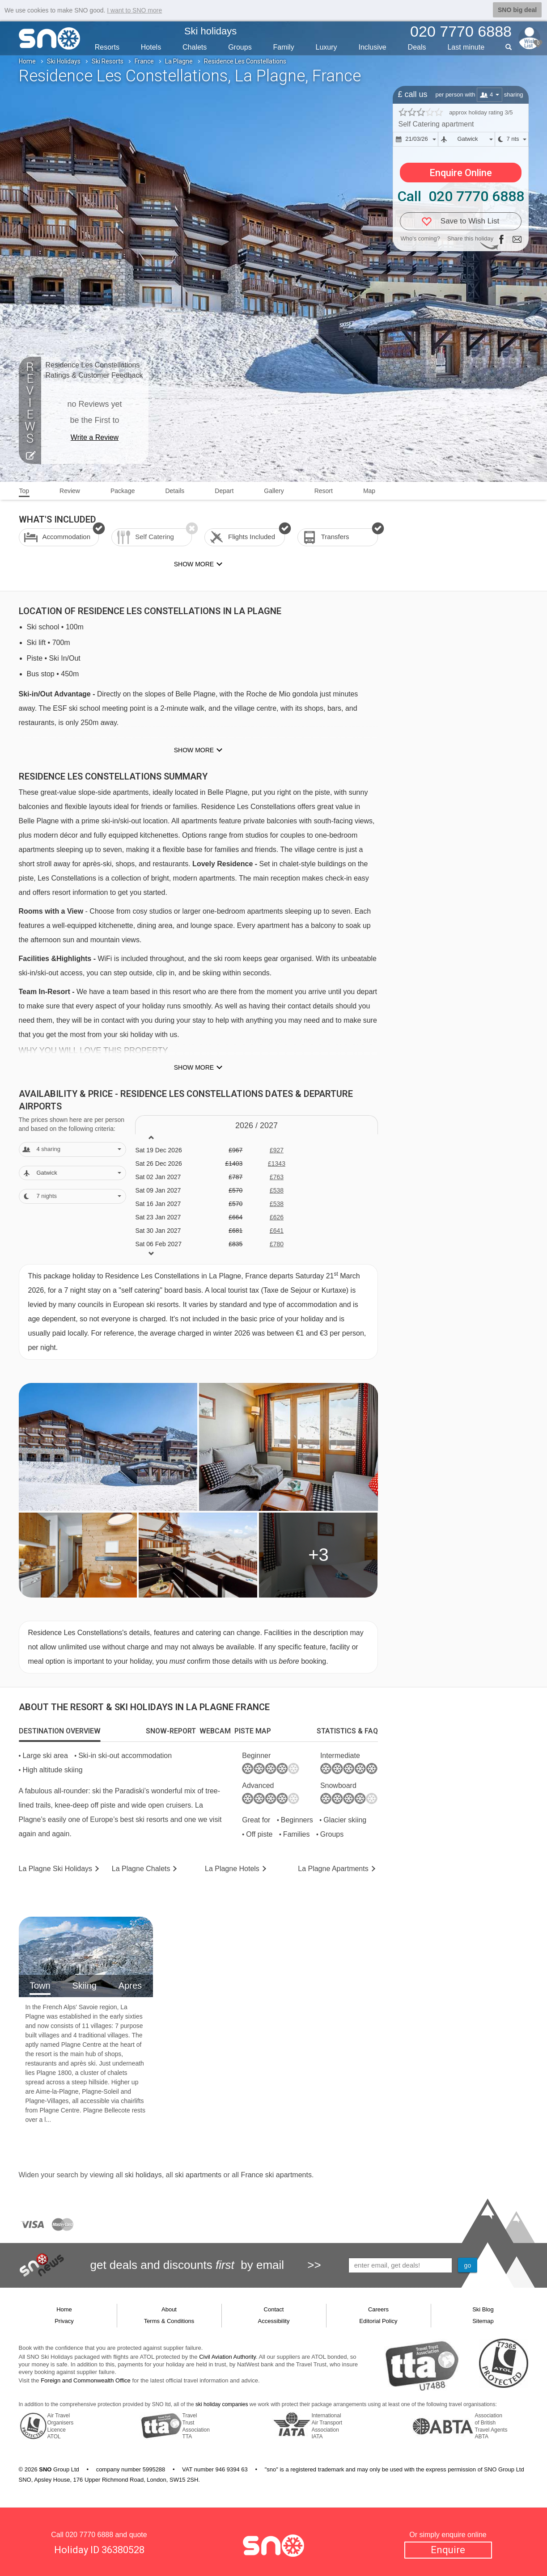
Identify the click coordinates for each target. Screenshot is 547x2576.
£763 (277, 1176)
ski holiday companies (221, 2404)
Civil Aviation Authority (227, 2356)
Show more (194, 750)
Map (369, 490)
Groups (239, 47)
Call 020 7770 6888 (460, 196)
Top (24, 490)
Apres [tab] (130, 1985)
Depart (224, 490)
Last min (465, 47)
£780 (277, 1244)
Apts (333, 1868)
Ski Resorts (107, 61)
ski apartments (198, 2175)
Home (27, 61)
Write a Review (95, 437)
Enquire (448, 2549)
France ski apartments (276, 2175)
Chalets (194, 47)
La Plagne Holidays (56, 1868)
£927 (277, 1150)
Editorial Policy (378, 2321)
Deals (417, 47)
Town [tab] (40, 1985)
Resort (323, 490)
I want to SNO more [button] (134, 10)
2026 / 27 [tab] (256, 1125)
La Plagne (179, 61)
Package (122, 490)
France (144, 61)
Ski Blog (483, 2309)
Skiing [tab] (84, 1985)
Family (283, 47)
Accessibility (274, 2321)
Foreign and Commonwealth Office (86, 2380)
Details (174, 490)
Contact (274, 2309)
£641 (277, 1230)
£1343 (276, 1163)
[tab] (60, 1731)
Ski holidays (210, 31)
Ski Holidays (64, 61)
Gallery (274, 490)
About (169, 2309)
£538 (277, 1190)
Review (69, 490)
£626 (277, 1217)
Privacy (64, 2321)
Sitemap (483, 2321)
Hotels (151, 47)
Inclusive (372, 47)
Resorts (107, 47)
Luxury (326, 47)
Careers (378, 2309)
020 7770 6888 (89, 2534)
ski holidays (143, 2175)
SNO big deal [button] (517, 9)
